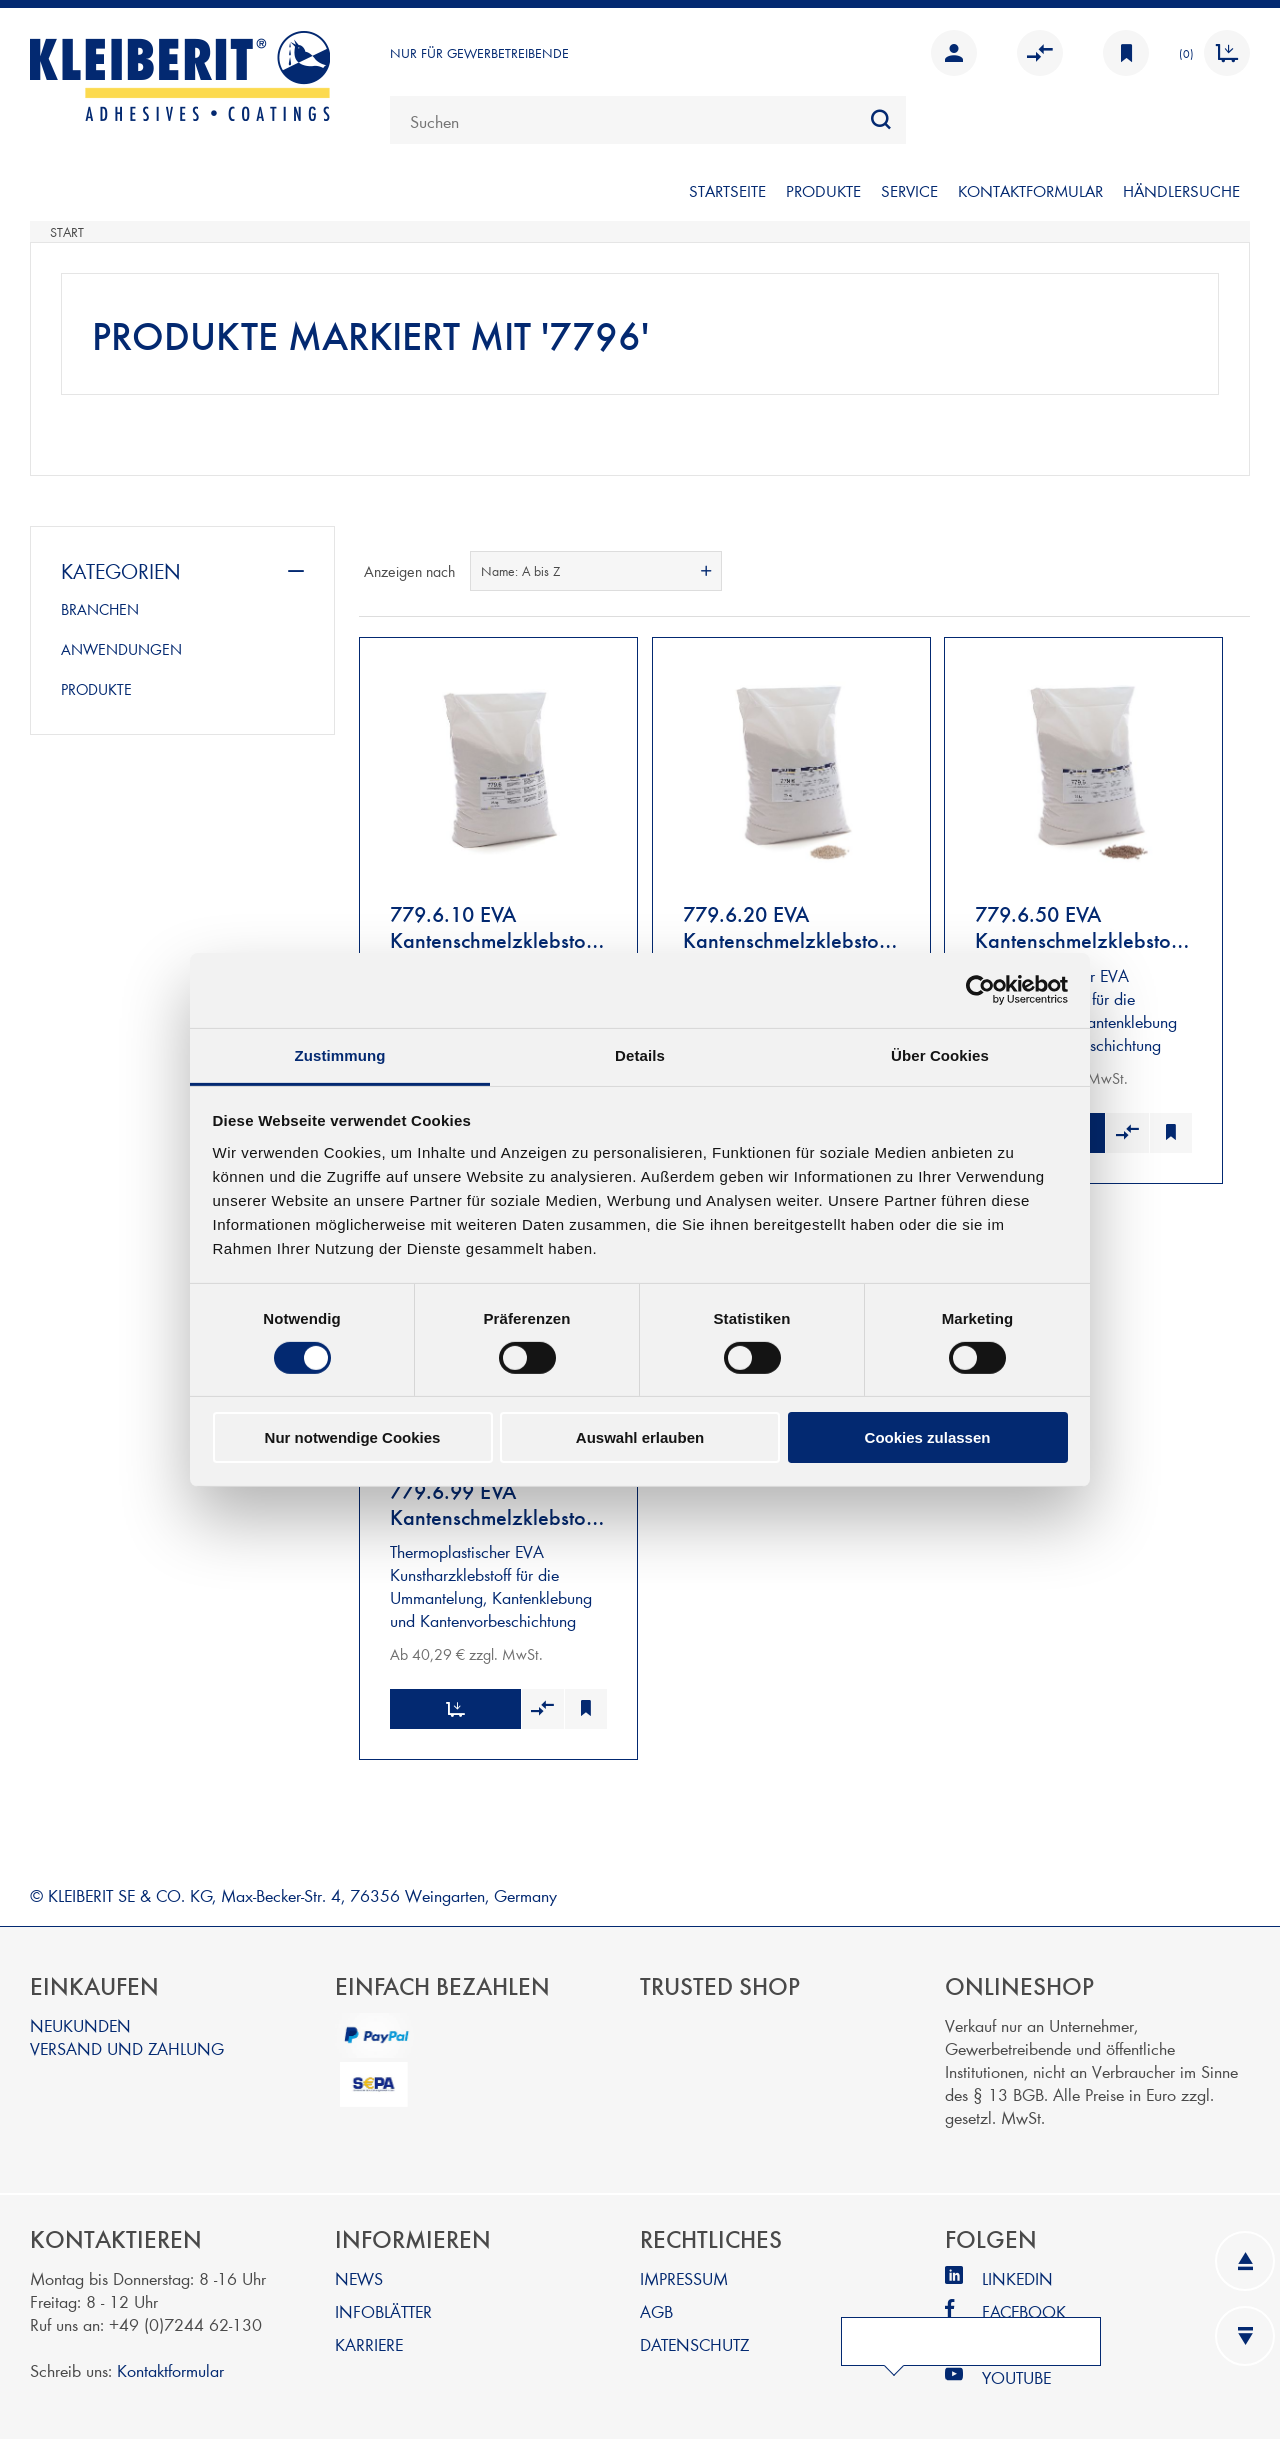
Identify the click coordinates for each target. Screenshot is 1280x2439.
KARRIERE (369, 2334)
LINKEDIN (1017, 2268)
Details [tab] (640, 1054)
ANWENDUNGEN (121, 649)
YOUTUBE (1016, 2367)
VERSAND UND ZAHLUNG (127, 2038)
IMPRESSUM (684, 2268)
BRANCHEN (100, 609)
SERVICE (909, 190)
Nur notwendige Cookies (353, 1437)
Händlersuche (1181, 190)
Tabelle (1197, 571)
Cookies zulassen (928, 1437)
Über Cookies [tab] (940, 1054)
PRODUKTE (823, 190)
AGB (656, 2301)
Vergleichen (1040, 53)
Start (67, 232)
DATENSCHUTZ (694, 2334)
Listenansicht (1233, 571)
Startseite (727, 190)
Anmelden (954, 53)
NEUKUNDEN (80, 2015)
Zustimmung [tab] (340, 1054)
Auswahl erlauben (640, 1437)
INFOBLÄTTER (383, 2301)
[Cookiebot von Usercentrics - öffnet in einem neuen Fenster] (980, 990)
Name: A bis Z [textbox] (520, 571)
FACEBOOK (1024, 2301)
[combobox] (648, 120)
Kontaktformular (170, 2360)
